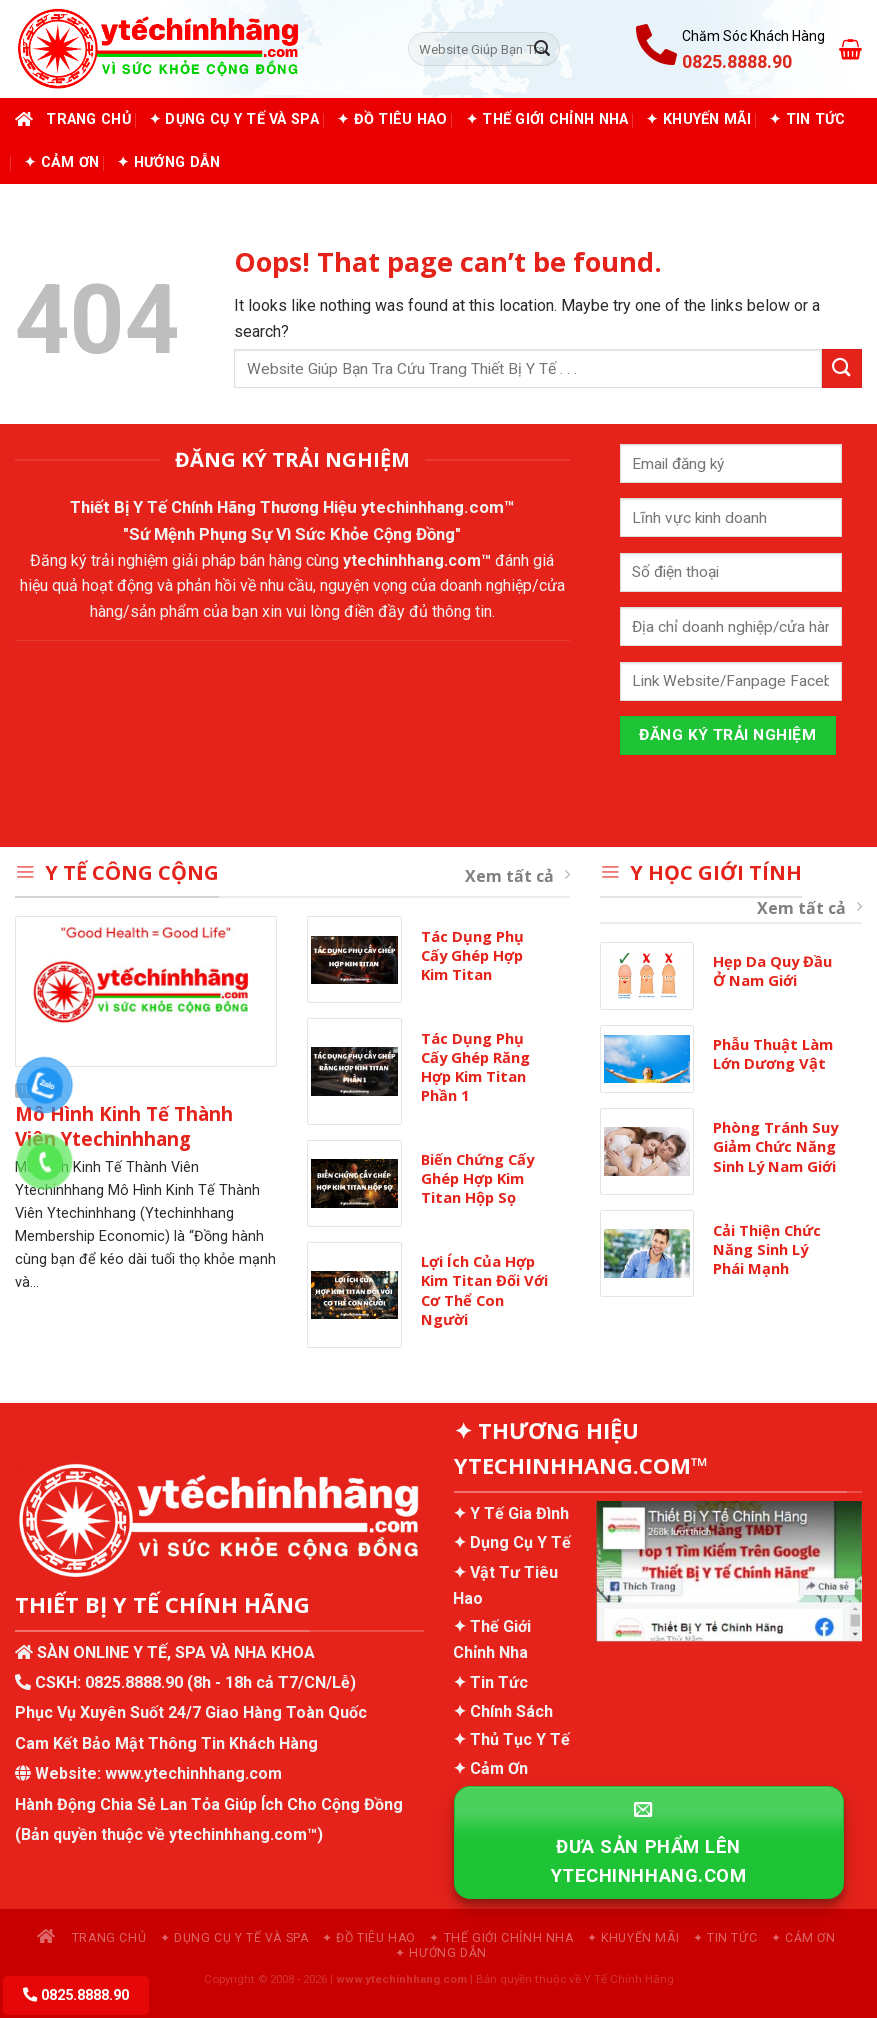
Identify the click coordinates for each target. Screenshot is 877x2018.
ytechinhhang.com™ (438, 507)
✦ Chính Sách (503, 1711)
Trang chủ (73, 119)
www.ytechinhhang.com (193, 1773)
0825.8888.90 (134, 1682)
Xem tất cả (517, 876)
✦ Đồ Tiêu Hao (392, 119)
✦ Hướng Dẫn (168, 162)
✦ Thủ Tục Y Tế (511, 1739)
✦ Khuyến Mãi (698, 119)
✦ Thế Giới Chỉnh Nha (547, 119)
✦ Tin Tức (807, 119)
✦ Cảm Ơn (61, 162)
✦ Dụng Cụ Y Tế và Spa (234, 119)
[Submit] (542, 49)
